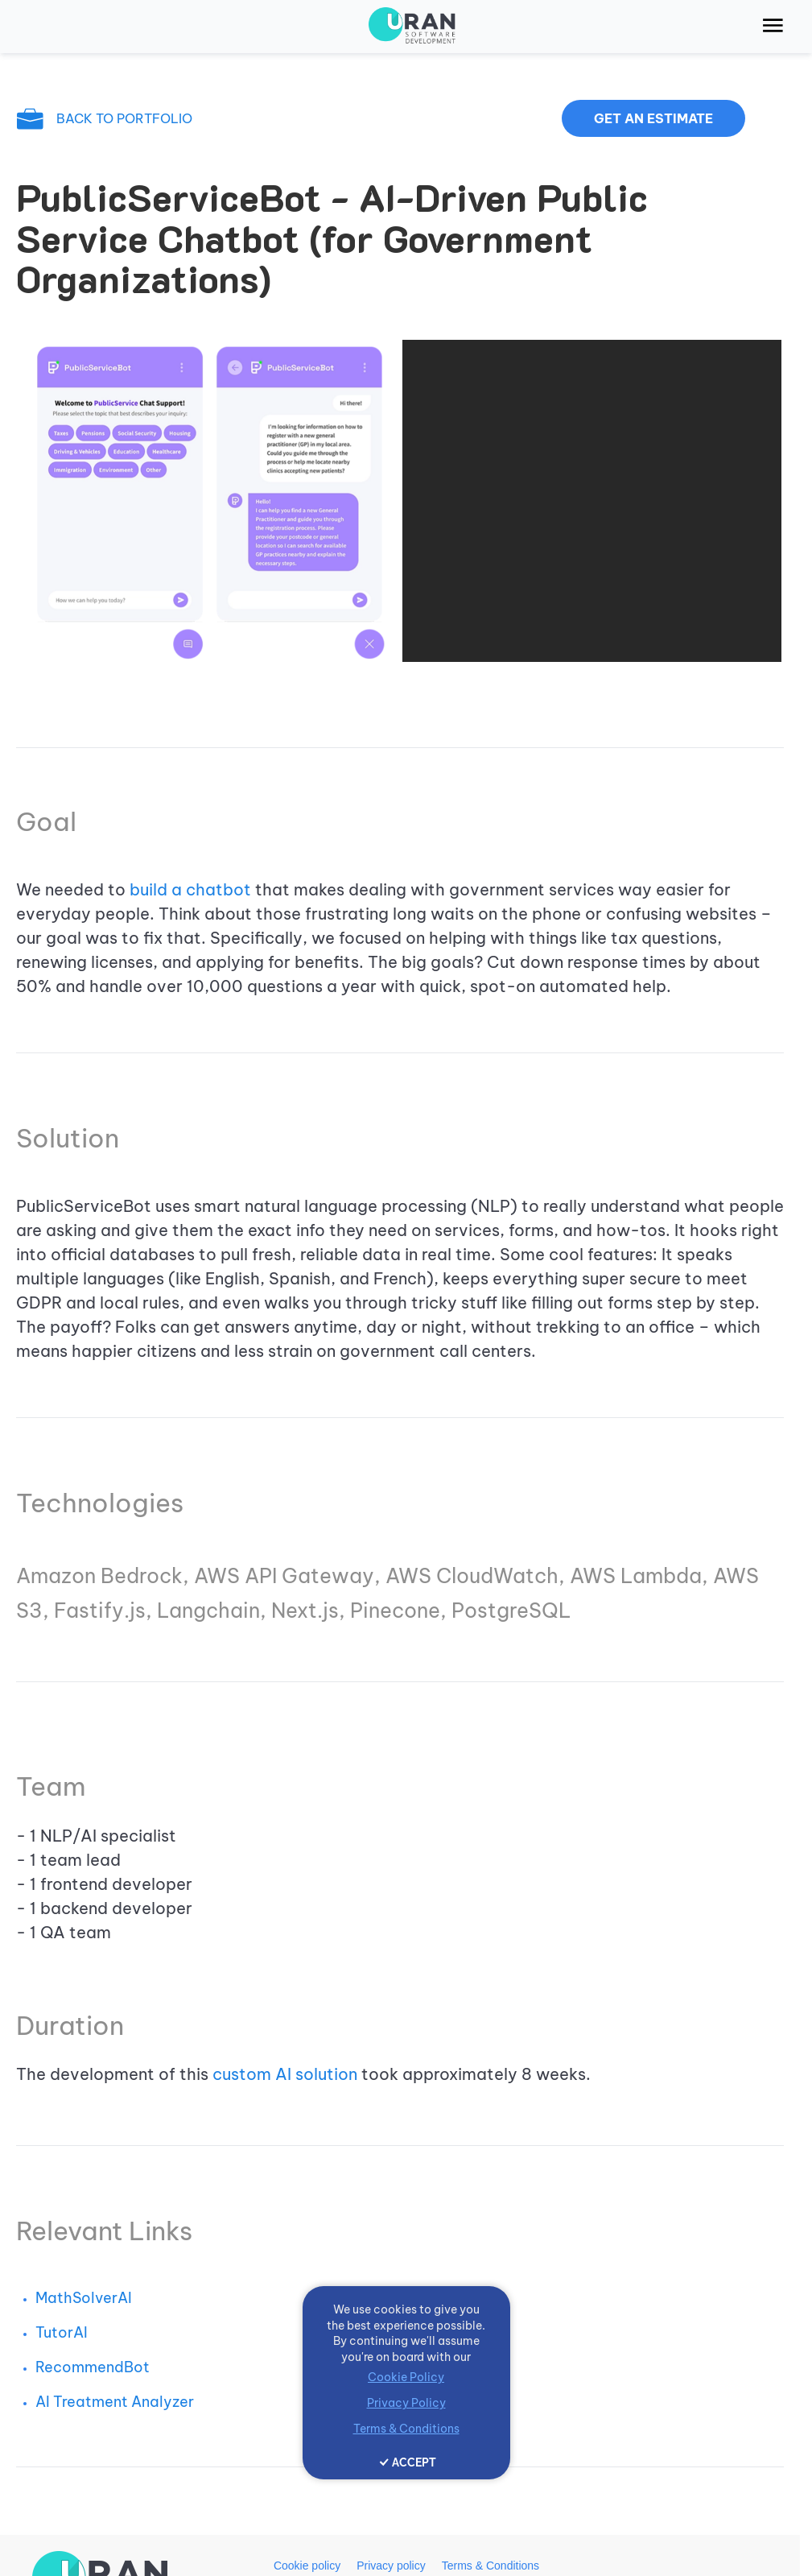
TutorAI (61, 2332)
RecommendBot (92, 2367)
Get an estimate (653, 118)
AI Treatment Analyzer (114, 2401)
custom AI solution (284, 2074)
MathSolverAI (83, 2298)
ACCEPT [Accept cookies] (414, 2462)
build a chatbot (190, 889)
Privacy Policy (406, 2403)
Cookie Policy (406, 2377)
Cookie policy (307, 2565)
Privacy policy (391, 2565)
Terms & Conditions (490, 2565)
